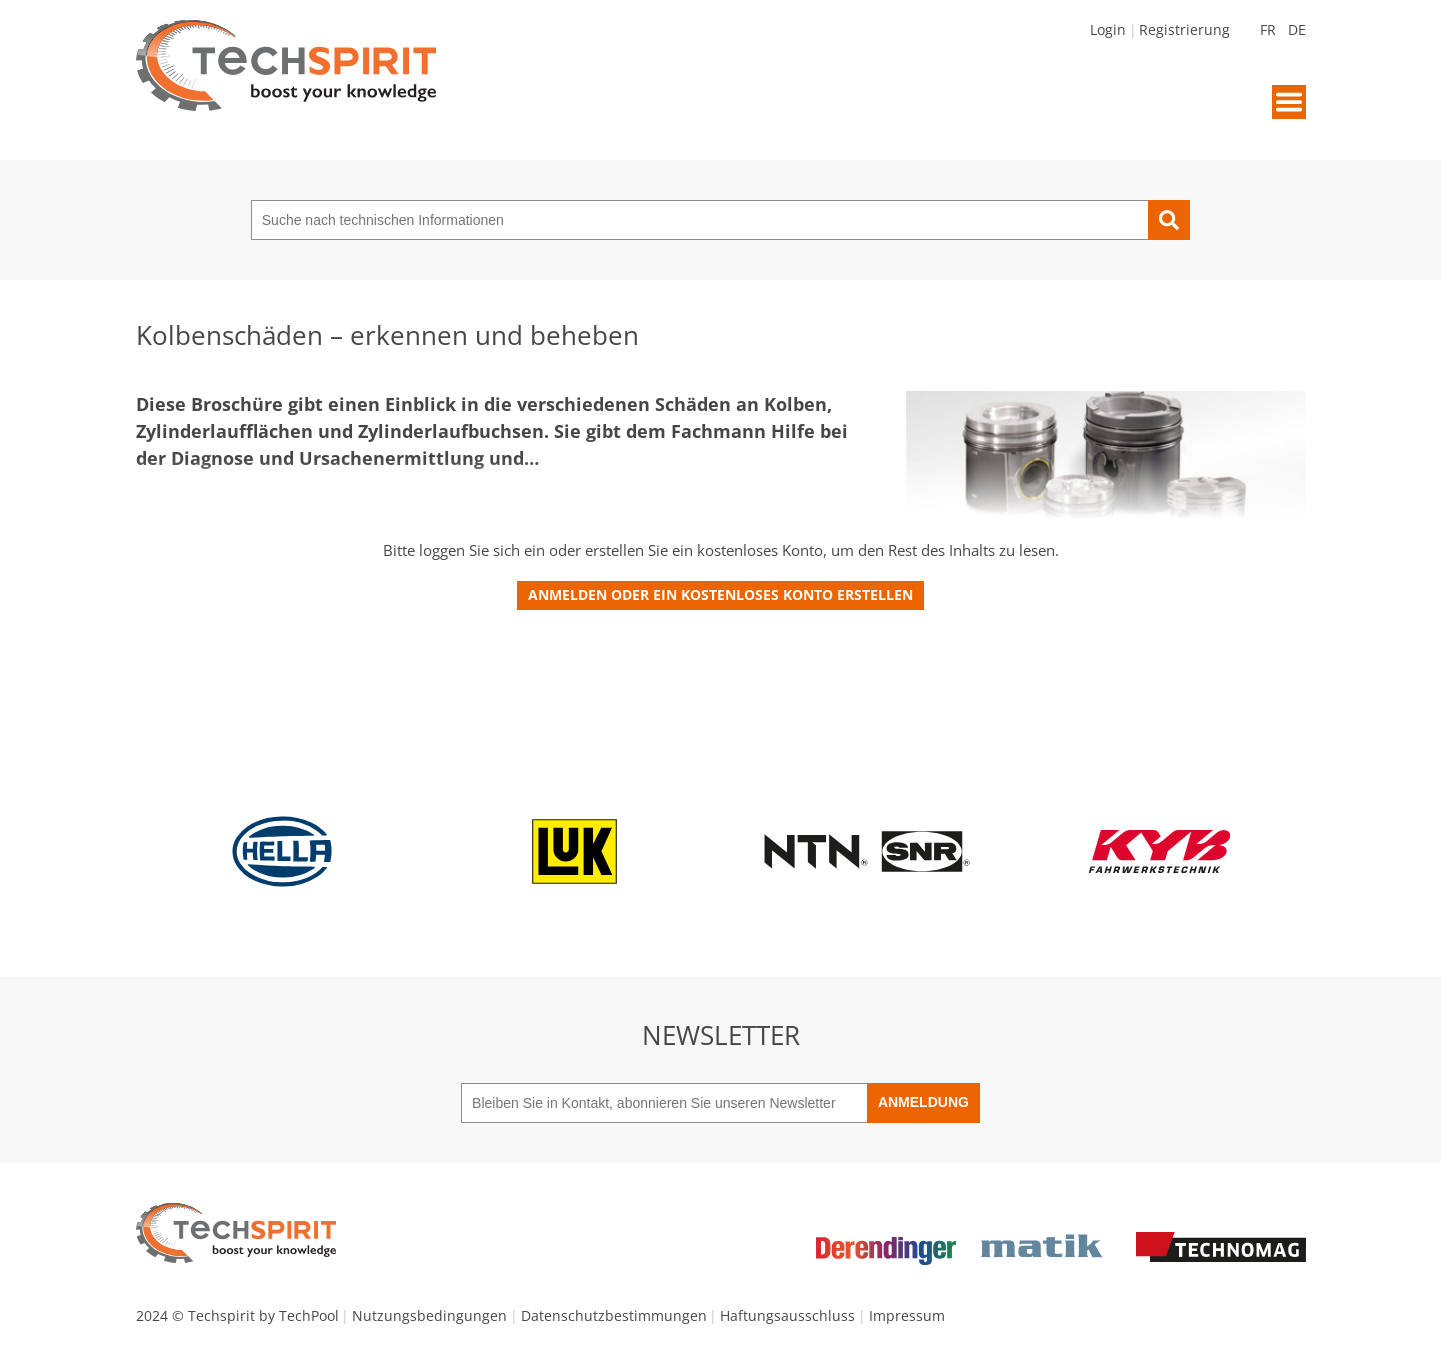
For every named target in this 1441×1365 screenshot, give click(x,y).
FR (1268, 29)
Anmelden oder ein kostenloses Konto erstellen (720, 594)
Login (1108, 29)
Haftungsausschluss (787, 1315)
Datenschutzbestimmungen (614, 1315)
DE (1297, 29)
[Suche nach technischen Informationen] (699, 220)
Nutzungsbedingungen (429, 1315)
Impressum (907, 1315)
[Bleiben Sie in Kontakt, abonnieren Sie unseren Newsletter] (664, 1103)
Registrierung (1184, 29)
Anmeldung (923, 1102)
